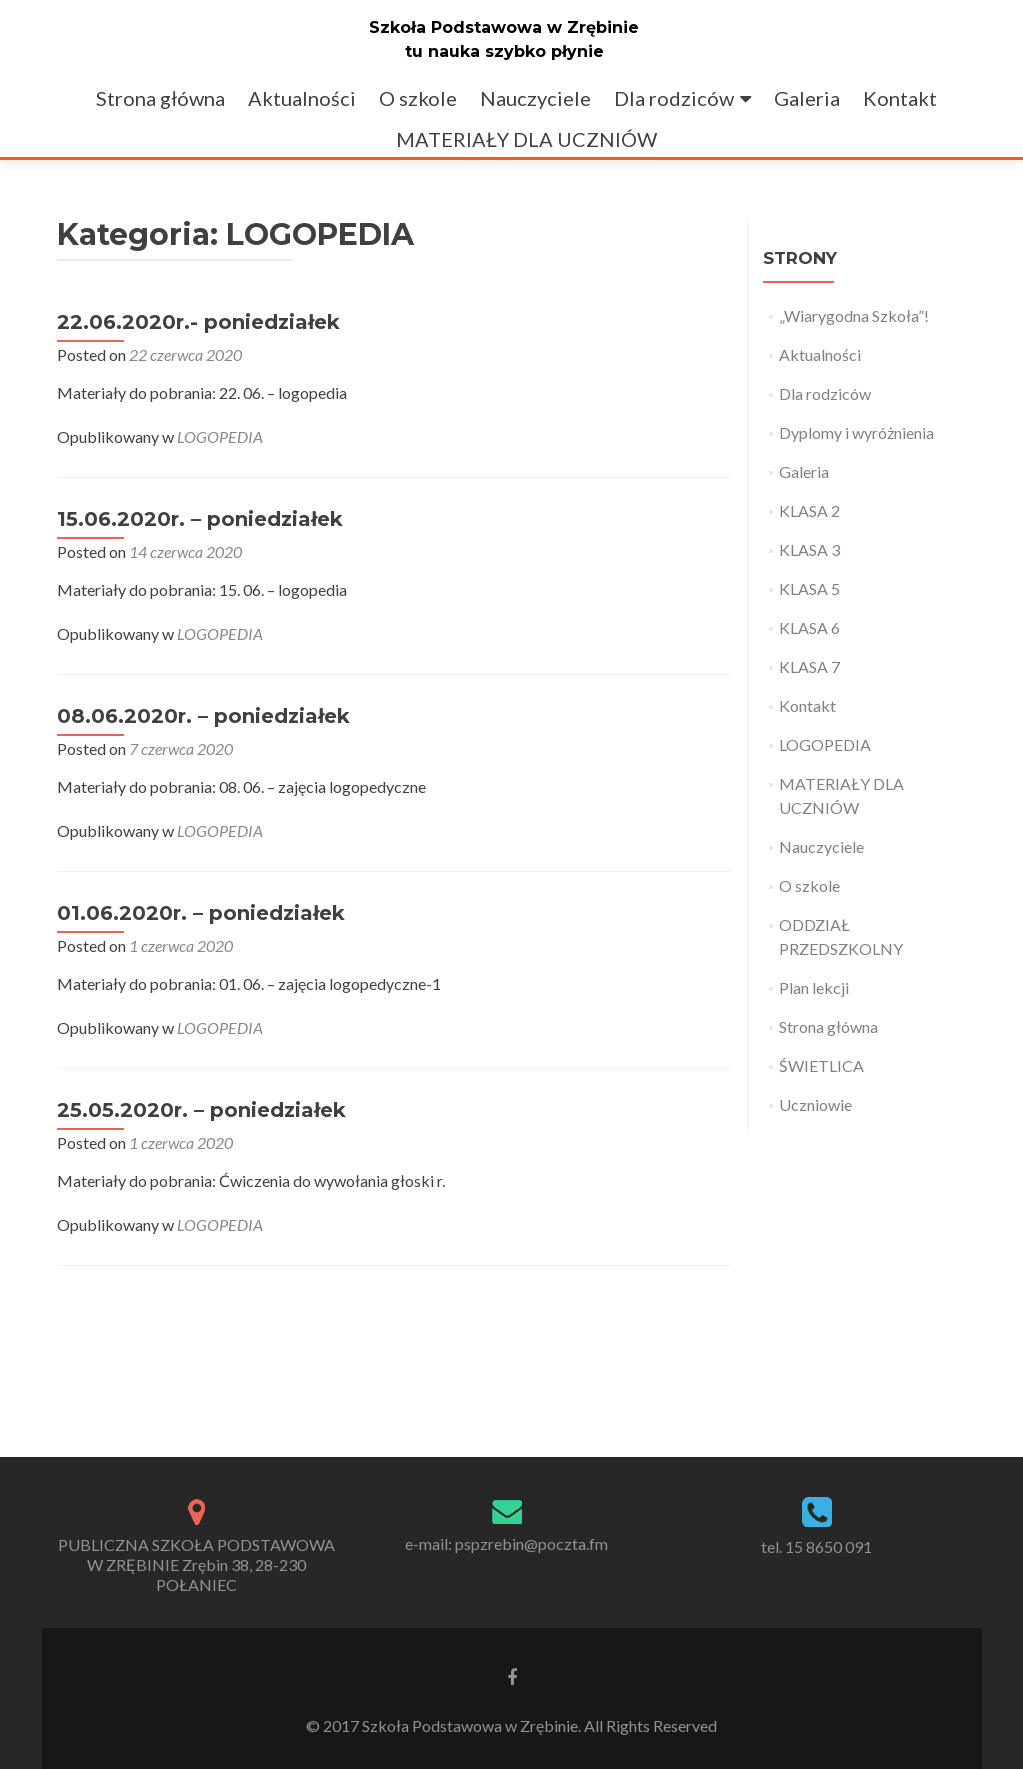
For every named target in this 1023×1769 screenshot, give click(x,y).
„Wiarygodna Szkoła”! (854, 315)
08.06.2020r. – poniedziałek (203, 716)
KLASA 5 (809, 588)
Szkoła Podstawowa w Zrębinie (504, 27)
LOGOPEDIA (220, 436)
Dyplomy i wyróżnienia (856, 432)
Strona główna (160, 98)
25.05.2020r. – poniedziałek (201, 1110)
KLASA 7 (809, 666)
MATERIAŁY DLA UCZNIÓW (526, 139)
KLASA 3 (809, 549)
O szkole (418, 98)
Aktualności (302, 98)
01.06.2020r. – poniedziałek (201, 913)
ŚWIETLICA (821, 1065)
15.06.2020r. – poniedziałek (200, 519)
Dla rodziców (674, 98)
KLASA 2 (809, 510)
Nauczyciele (535, 98)
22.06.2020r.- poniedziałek (198, 322)
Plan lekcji (814, 987)
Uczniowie (815, 1104)
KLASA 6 (809, 627)
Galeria (807, 98)
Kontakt (900, 98)
